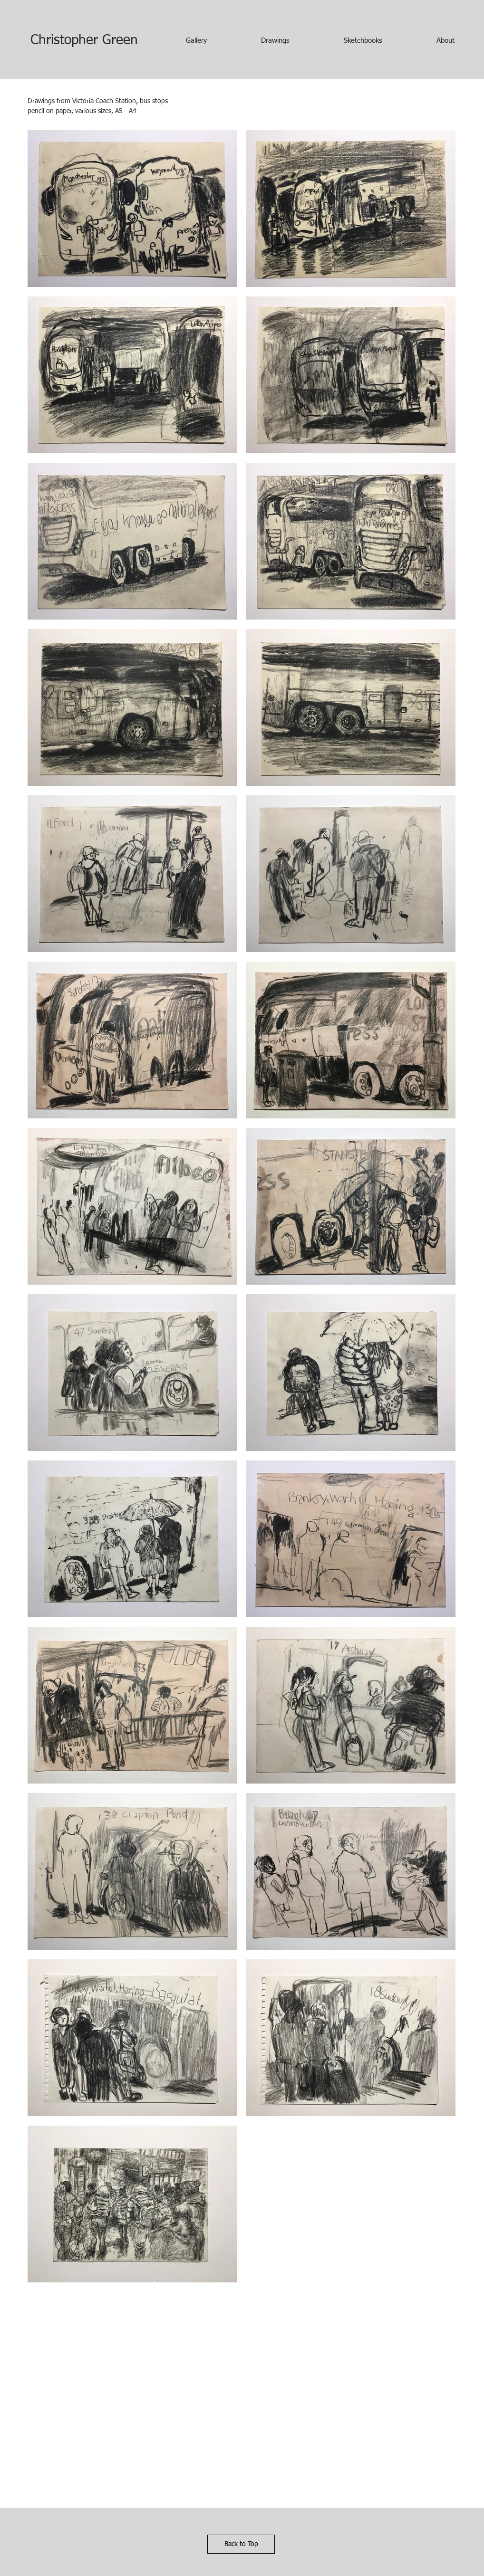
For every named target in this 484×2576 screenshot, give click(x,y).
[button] (196, 41)
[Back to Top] (241, 2544)
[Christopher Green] (84, 41)
